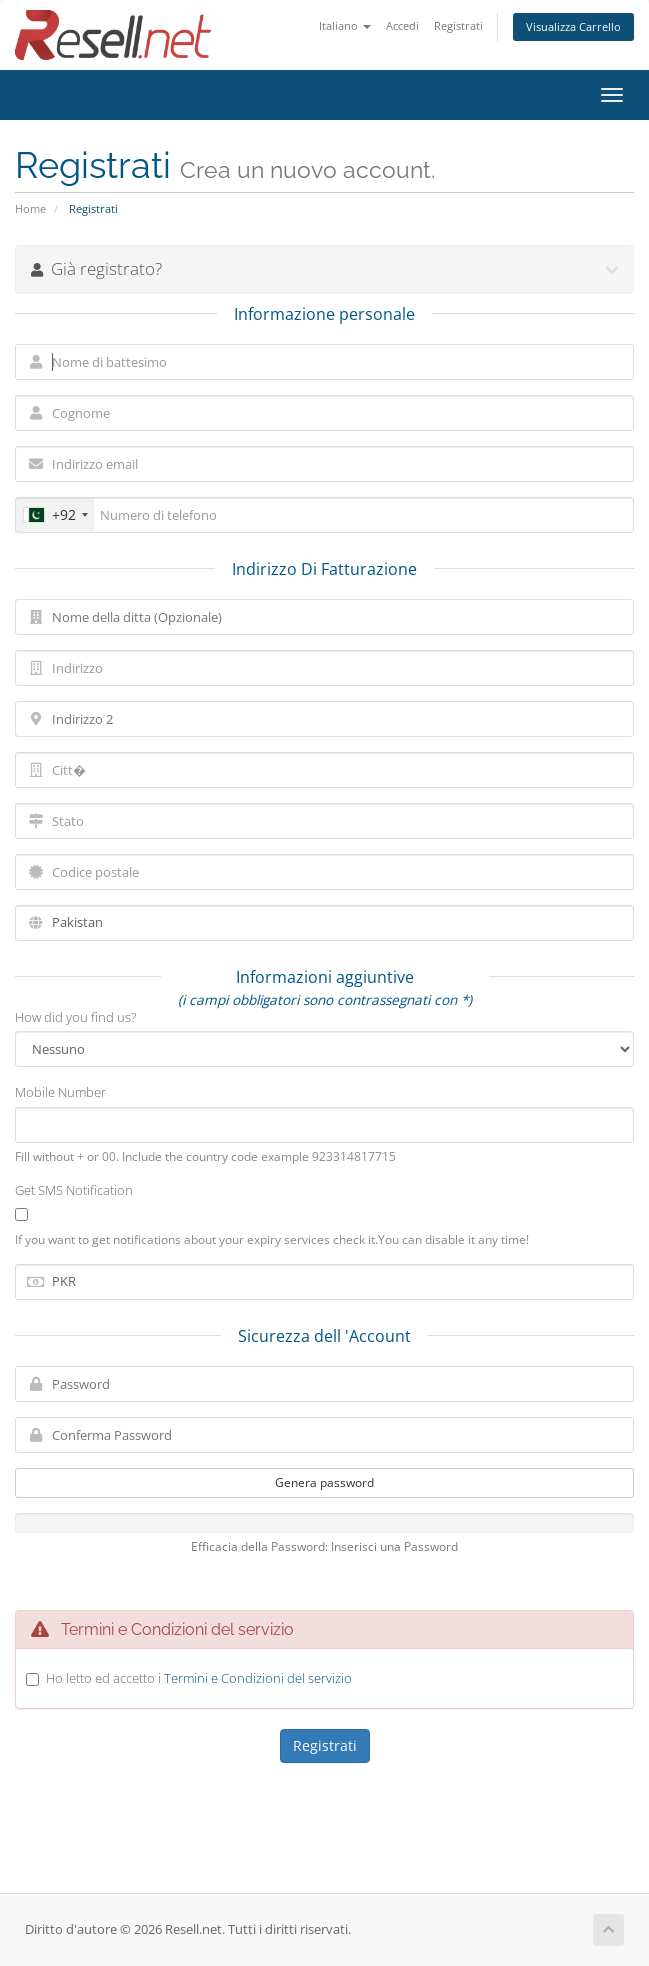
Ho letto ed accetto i (199, 1678)
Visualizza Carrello (573, 26)
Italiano (345, 25)
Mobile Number (60, 1092)
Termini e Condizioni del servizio (258, 1678)
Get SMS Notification (74, 1190)
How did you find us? (75, 1017)
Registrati (458, 25)
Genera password (324, 1482)
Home (30, 208)
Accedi (402, 25)
